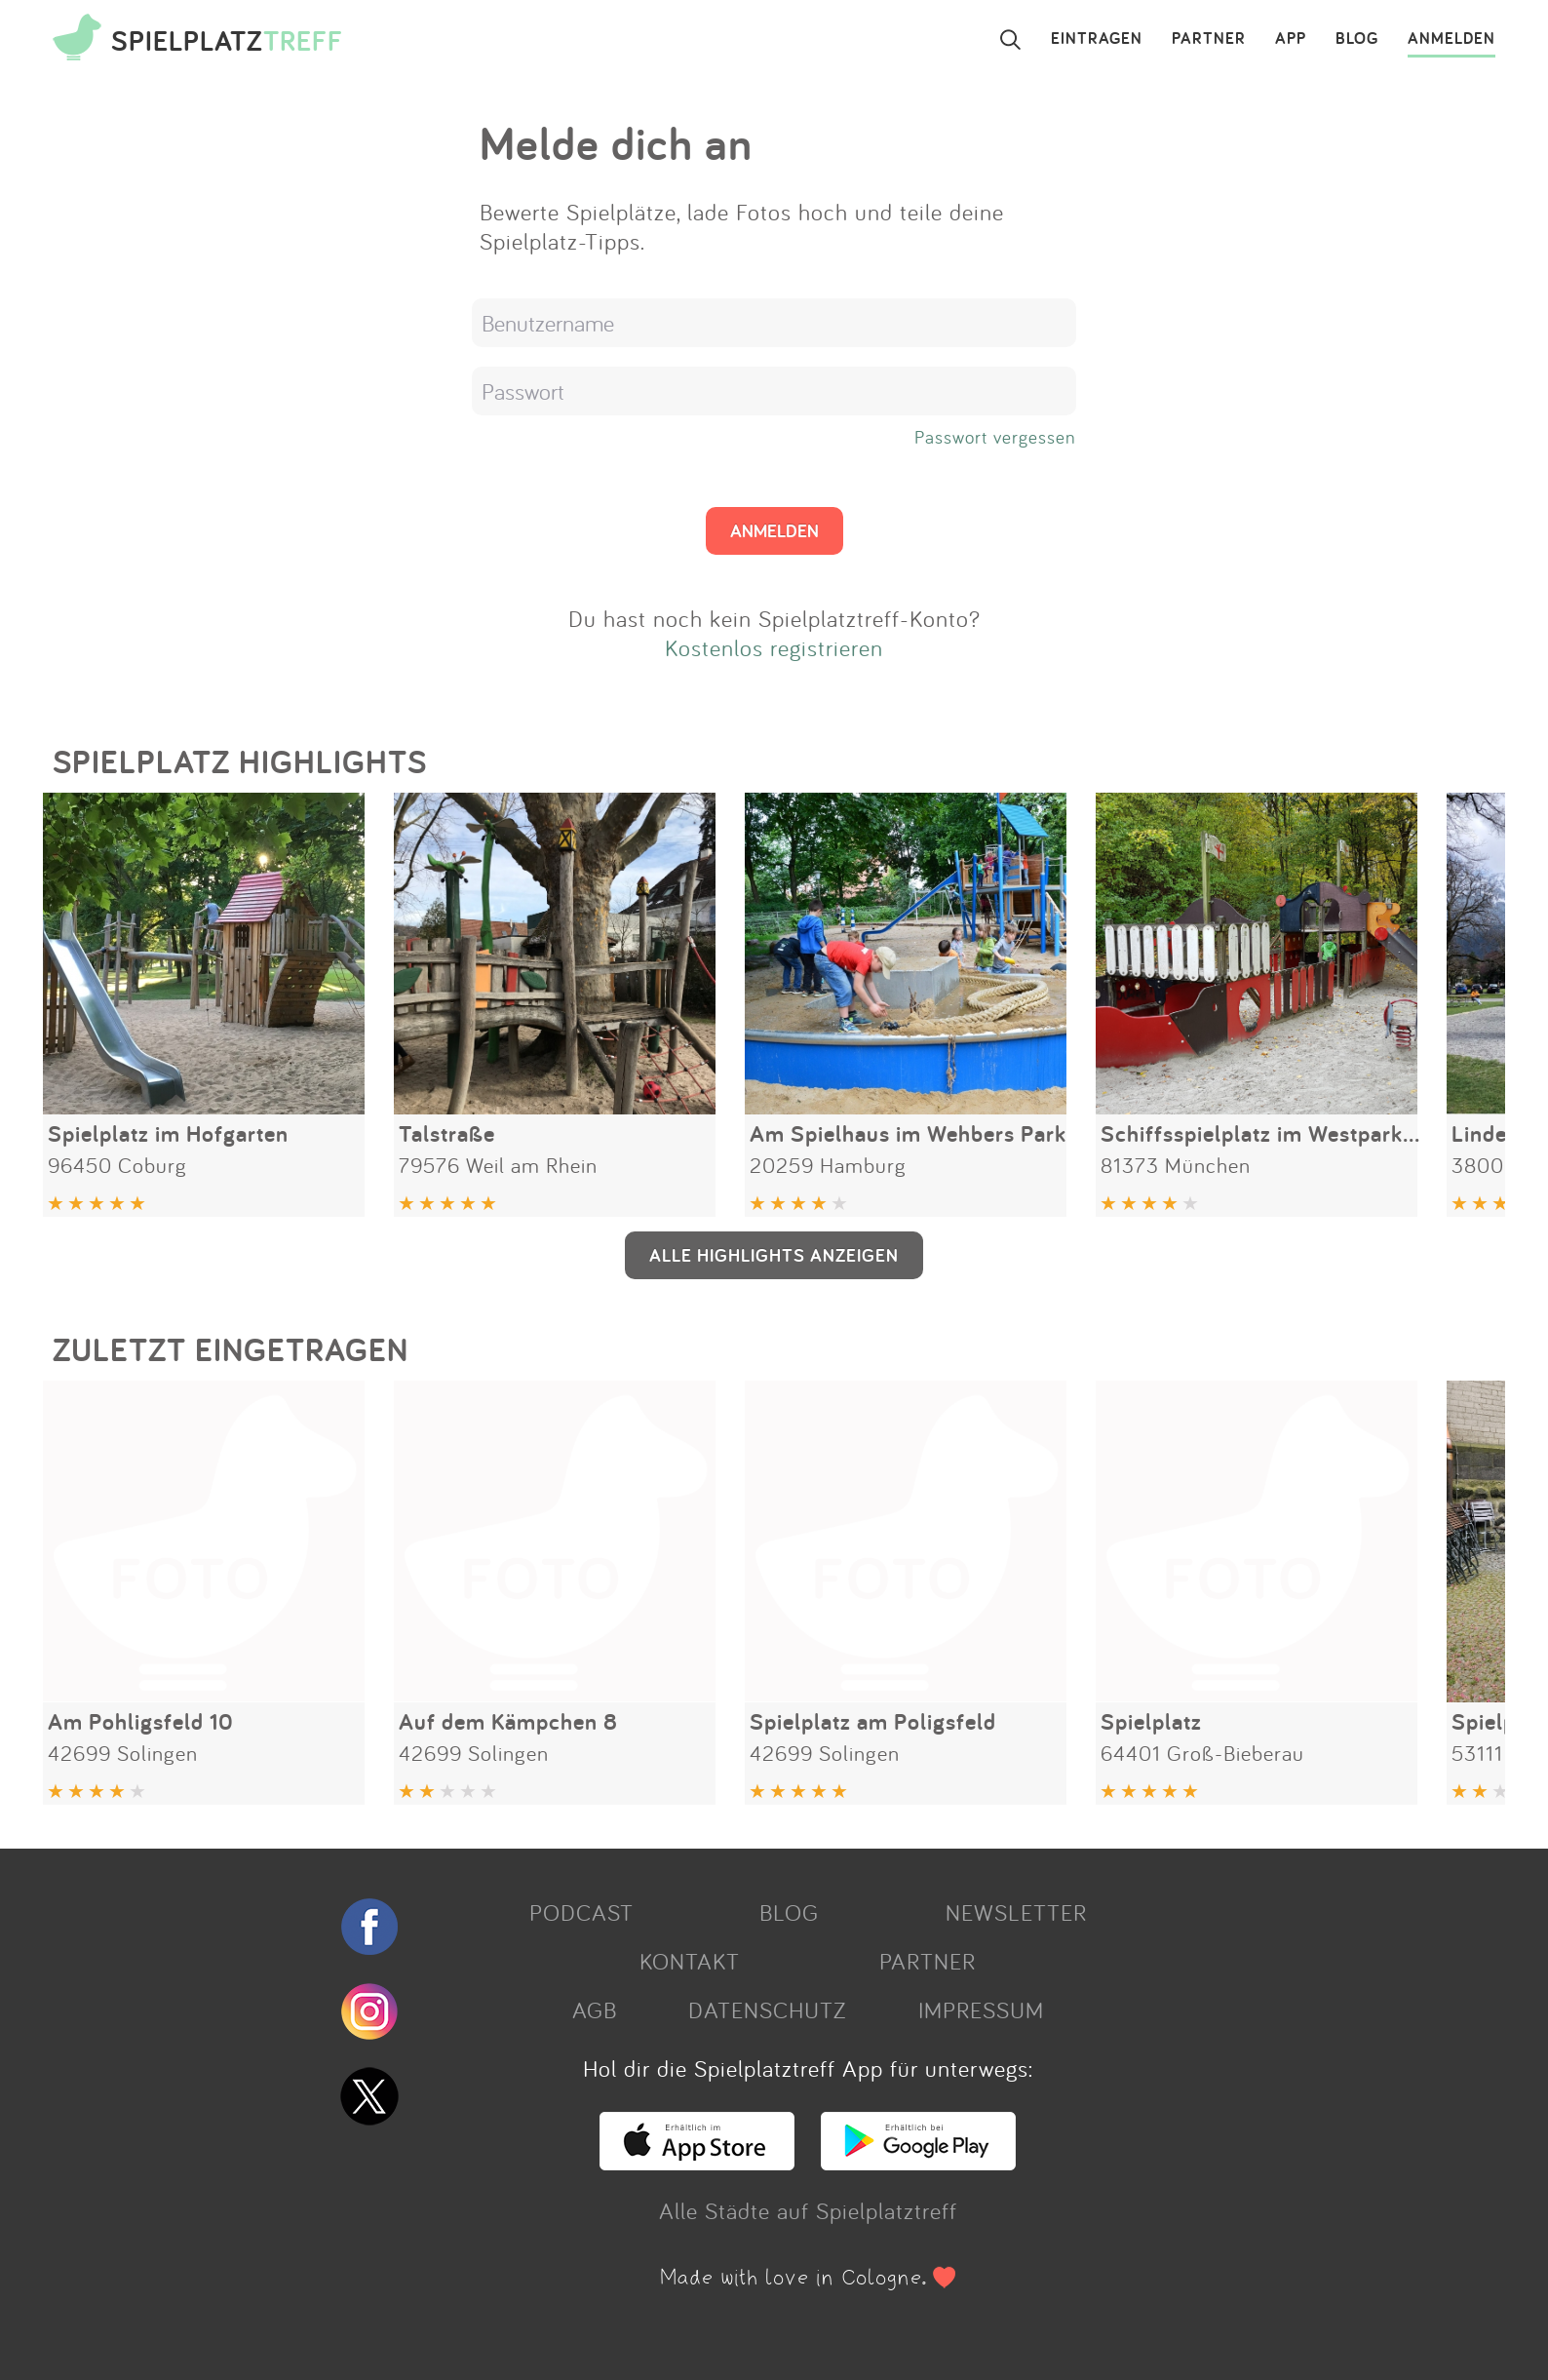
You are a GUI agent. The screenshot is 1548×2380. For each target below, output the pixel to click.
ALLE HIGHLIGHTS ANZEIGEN (774, 1255)
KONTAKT (689, 1960)
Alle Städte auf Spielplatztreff (808, 2210)
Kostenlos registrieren (774, 647)
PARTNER (1209, 39)
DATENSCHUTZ (767, 2009)
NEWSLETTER (1016, 1912)
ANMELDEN (1451, 39)
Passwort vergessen (995, 437)
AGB (594, 2009)
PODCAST (581, 1912)
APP (1290, 39)
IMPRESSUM (981, 2009)
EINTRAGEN (1096, 39)
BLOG (1356, 39)
